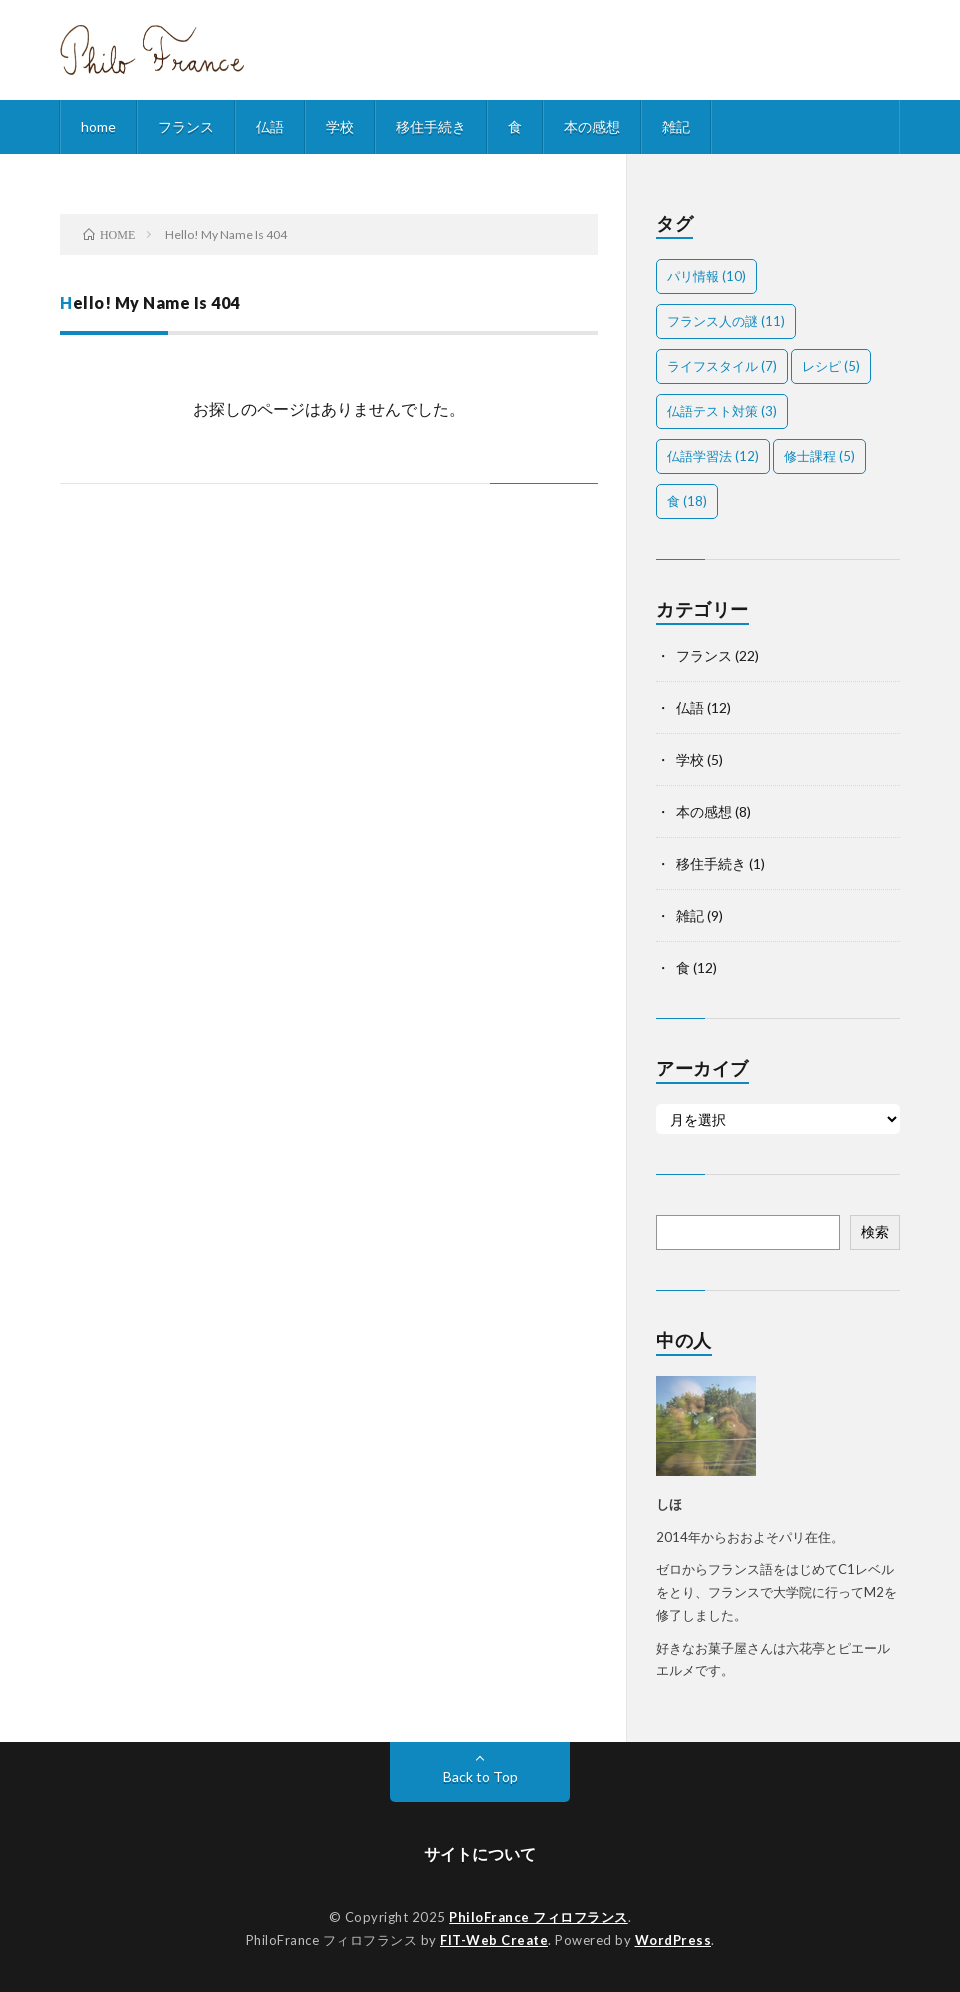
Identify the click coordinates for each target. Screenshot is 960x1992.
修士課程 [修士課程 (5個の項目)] (819, 456)
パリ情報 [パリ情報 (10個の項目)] (706, 276)
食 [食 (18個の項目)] (687, 501)
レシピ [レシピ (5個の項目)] (831, 366)
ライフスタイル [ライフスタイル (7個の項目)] (722, 366)
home (98, 126)
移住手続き (431, 126)
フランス (186, 126)
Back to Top (480, 1776)
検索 (875, 1231)
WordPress (673, 1940)
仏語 (270, 126)
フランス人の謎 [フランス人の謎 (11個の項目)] (726, 321)
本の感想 (592, 126)
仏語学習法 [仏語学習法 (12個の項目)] (713, 456)
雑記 (676, 126)
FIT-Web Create (494, 1940)
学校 (340, 126)
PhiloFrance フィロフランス (538, 1917)
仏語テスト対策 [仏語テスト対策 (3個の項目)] (722, 411)
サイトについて (480, 1853)
